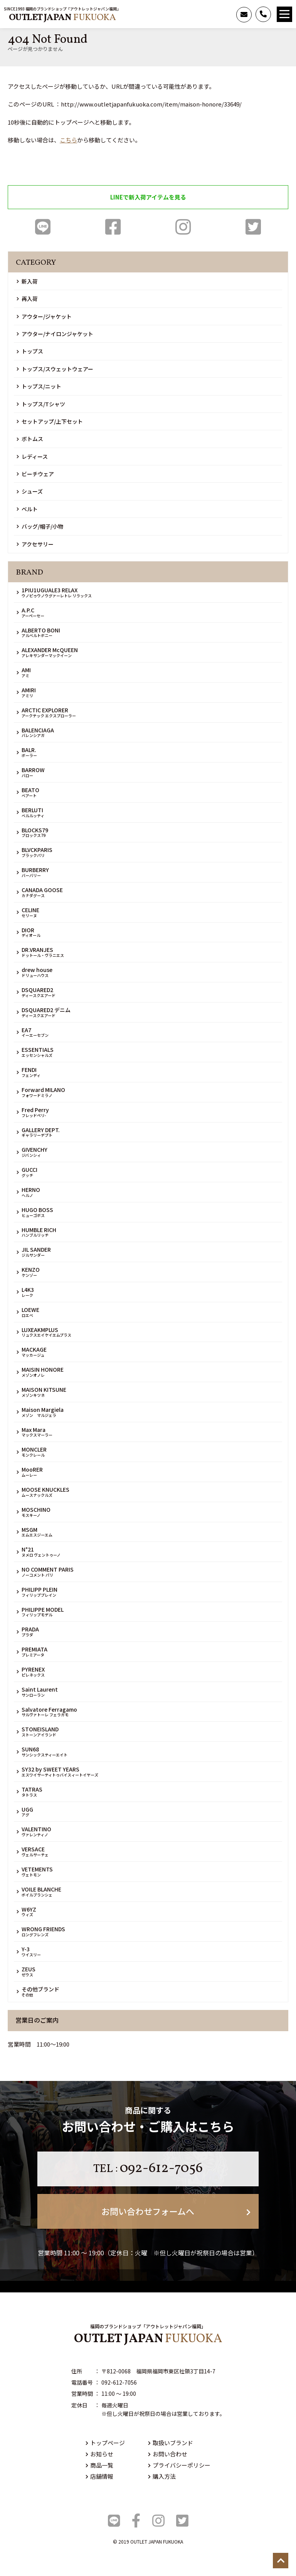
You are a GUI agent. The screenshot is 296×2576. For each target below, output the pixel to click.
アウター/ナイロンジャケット (55, 334)
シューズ (30, 491)
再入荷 (27, 299)
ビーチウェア (35, 474)
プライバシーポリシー (179, 2465)
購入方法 (162, 2476)
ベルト (27, 509)
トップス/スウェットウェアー (55, 369)
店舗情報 (99, 2476)
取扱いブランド (170, 2443)
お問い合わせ (167, 2454)
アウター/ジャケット (44, 316)
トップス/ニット (39, 386)
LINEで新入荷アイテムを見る (148, 197)
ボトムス (30, 439)
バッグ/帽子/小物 (40, 526)
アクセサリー (35, 544)
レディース (32, 456)
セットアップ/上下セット (50, 421)
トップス (30, 351)
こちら (68, 140)
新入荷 (27, 281)
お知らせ (99, 2454)
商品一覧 (99, 2465)
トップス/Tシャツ (41, 404)
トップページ (105, 2443)
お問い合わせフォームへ (176, 2211)
